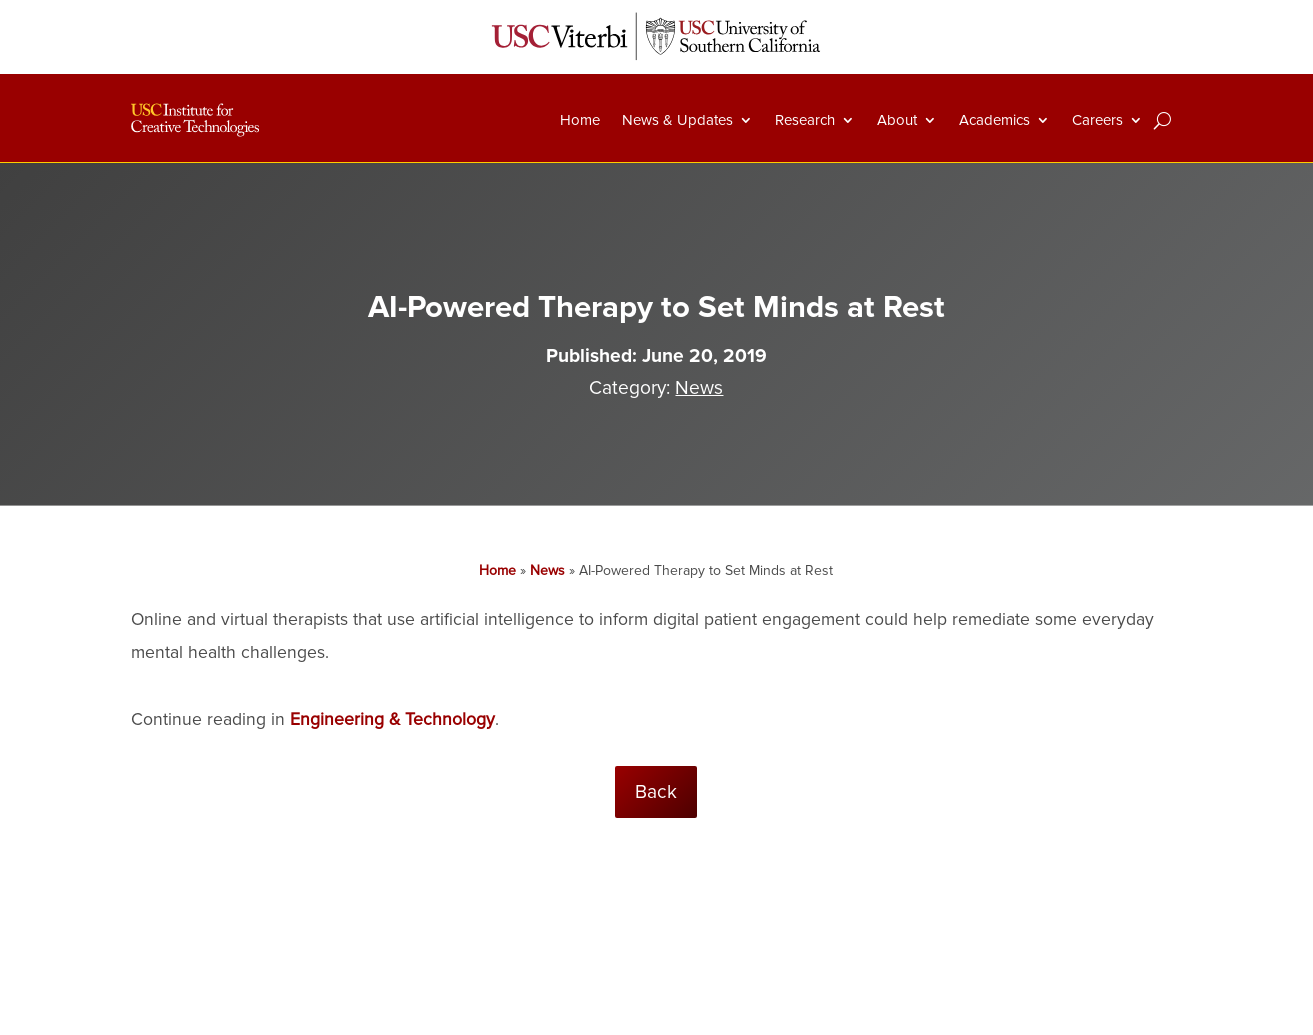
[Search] (1162, 120)
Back (656, 792)
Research (805, 120)
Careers (1097, 120)
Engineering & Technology (392, 719)
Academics (994, 120)
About (897, 120)
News (699, 388)
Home (580, 120)
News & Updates (677, 120)
